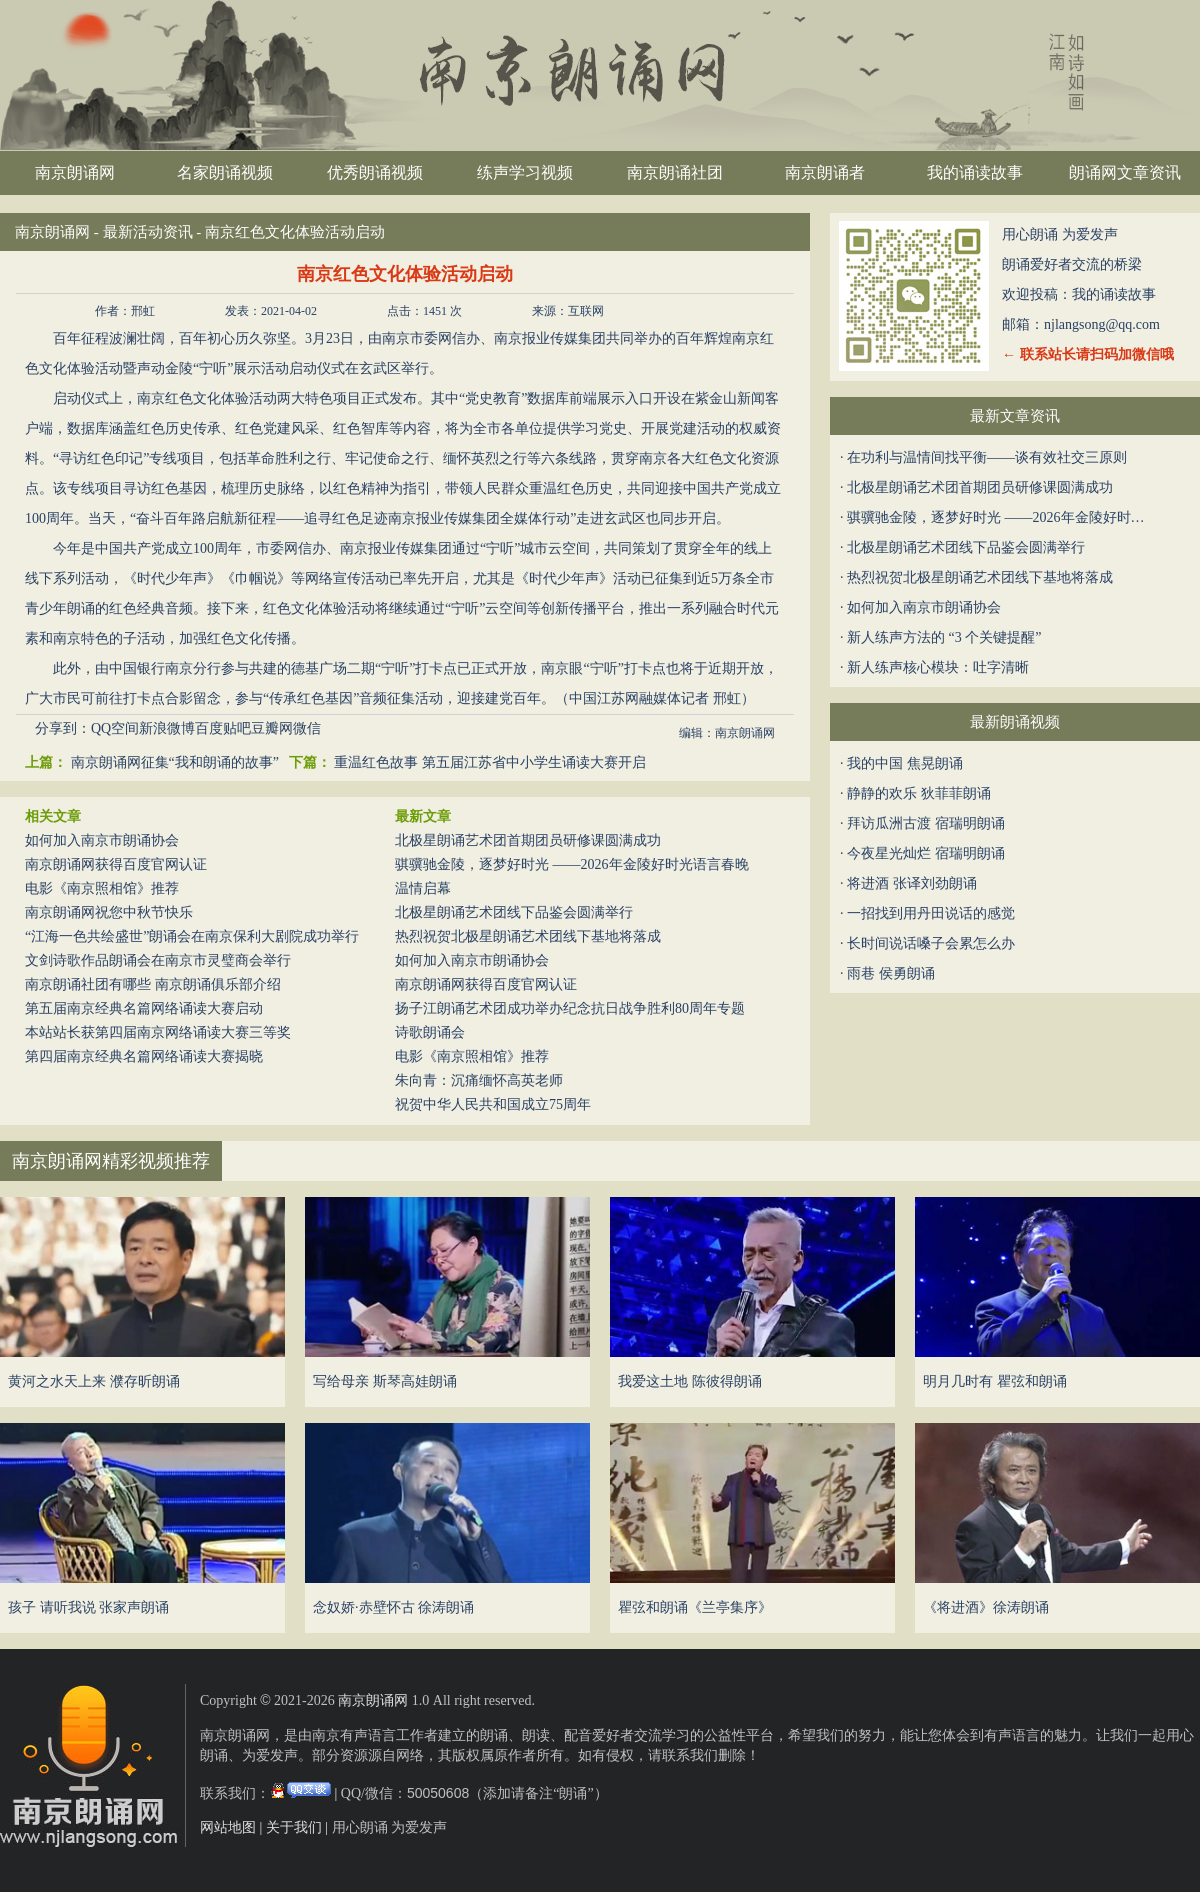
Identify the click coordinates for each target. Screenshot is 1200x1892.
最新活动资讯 (148, 232)
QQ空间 (115, 728)
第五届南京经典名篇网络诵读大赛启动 (144, 1008)
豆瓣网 (272, 728)
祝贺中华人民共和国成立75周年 (493, 1104)
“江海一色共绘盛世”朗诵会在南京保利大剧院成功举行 (192, 936)
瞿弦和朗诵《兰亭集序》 (695, 1607)
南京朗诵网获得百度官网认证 (116, 864)
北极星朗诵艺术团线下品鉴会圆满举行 (514, 912)
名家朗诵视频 (225, 172)
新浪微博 (167, 728)
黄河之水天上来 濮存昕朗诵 (94, 1381)
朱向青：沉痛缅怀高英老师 (479, 1080)
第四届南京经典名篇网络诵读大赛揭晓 (144, 1056)
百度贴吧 (223, 728)
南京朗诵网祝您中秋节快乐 (109, 912)
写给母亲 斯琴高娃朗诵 (385, 1381)
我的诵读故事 (975, 172)
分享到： (63, 728)
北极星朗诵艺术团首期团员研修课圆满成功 (528, 840)
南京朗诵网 (75, 172)
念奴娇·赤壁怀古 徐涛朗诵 (393, 1607)
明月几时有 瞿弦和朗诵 (995, 1381)
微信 (307, 728)
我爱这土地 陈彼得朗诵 (690, 1381)
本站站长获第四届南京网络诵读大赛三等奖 (158, 1032)
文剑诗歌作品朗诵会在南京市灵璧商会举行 (158, 960)
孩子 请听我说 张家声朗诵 (88, 1607)
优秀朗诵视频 (375, 172)
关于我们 (294, 1827)
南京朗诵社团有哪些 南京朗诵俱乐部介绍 (153, 984)
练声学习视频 (525, 172)
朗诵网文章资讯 (1125, 172)
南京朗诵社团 (675, 172)
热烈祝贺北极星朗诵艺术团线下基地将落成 (528, 936)
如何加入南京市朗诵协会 (102, 840)
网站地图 (228, 1827)
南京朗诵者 (825, 172)
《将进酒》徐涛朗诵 (986, 1607)
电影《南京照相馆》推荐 (102, 888)
